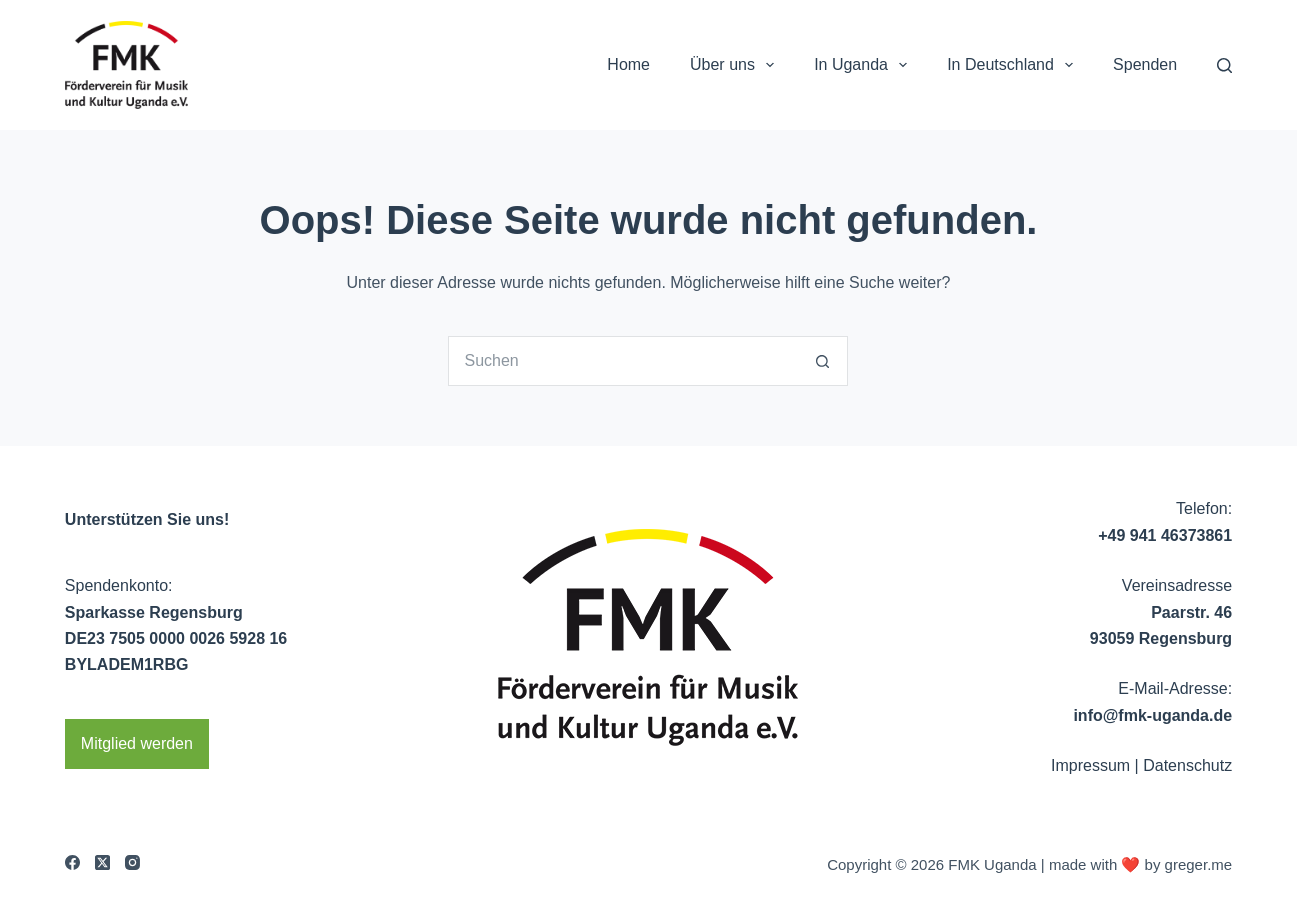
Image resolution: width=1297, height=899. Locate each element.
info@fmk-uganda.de (1152, 715)
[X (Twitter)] (102, 862)
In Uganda (864, 65)
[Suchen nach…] (623, 361)
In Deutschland (1014, 65)
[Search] (1224, 65)
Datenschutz (1187, 765)
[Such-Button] (823, 361)
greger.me (1199, 864)
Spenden (1145, 64)
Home (628, 64)
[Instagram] (132, 862)
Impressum (1090, 765)
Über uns (736, 65)
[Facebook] (72, 862)
